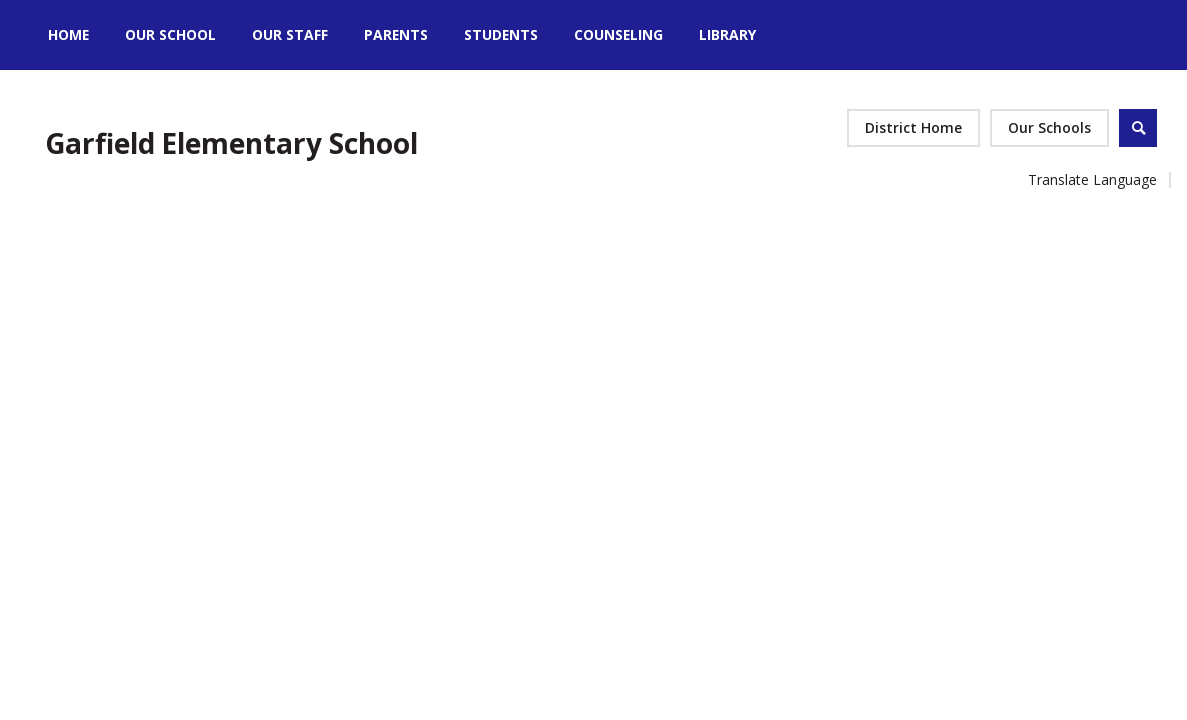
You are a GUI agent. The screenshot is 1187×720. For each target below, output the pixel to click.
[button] (1049, 128)
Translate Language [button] (1092, 179)
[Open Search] (1138, 128)
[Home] (68, 35)
